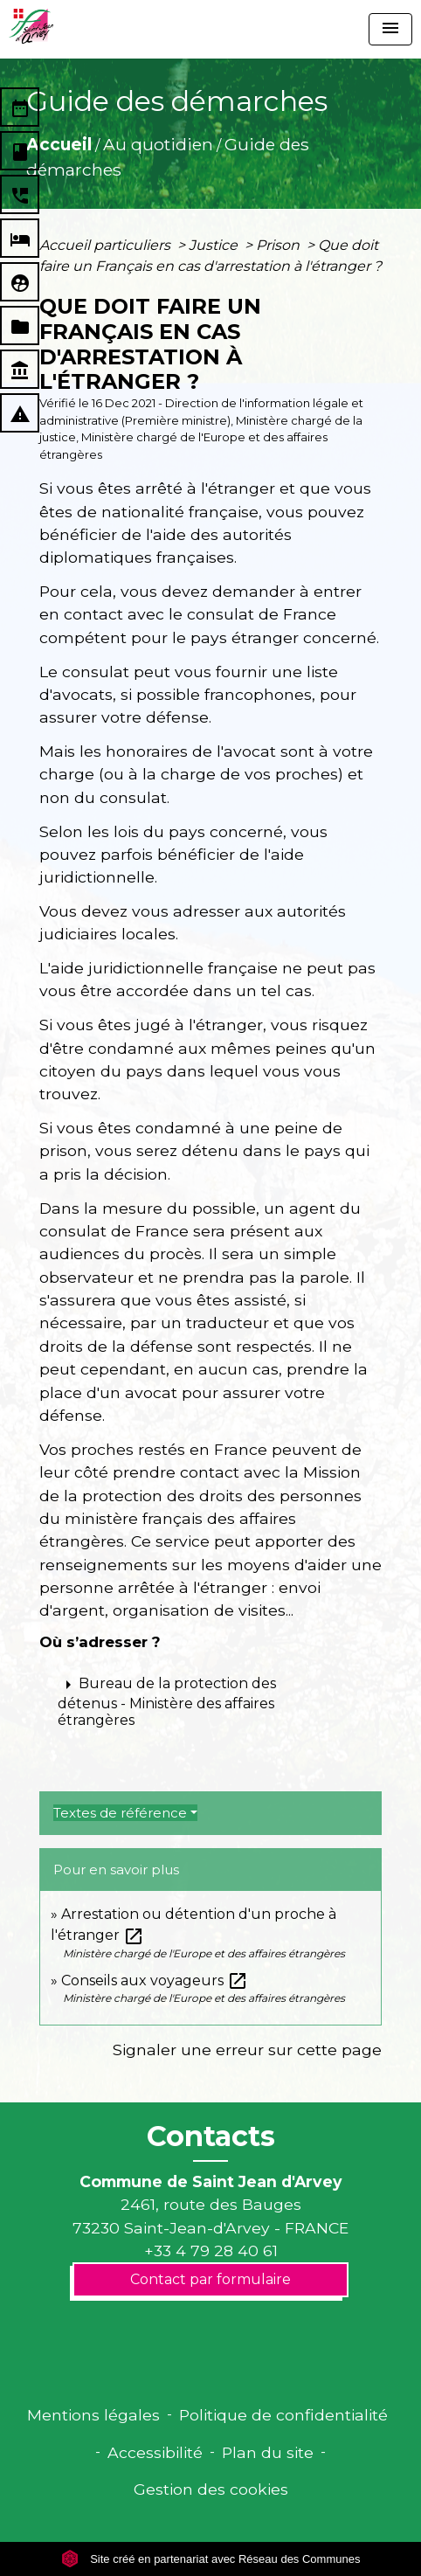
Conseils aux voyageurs (154, 1980)
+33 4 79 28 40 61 (211, 2250)
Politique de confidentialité (283, 2415)
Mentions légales (93, 2415)
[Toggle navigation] (390, 29)
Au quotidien (158, 144)
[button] (210, 1701)
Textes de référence (120, 1812)
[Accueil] (31, 26)
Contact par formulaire (210, 2279)
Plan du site (268, 2452)
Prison (279, 245)
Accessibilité (155, 2452)
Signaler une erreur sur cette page (247, 2049)
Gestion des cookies (211, 2489)
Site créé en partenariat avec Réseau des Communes (211, 2559)
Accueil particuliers (106, 245)
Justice (215, 245)
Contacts (211, 2136)
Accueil (59, 144)
